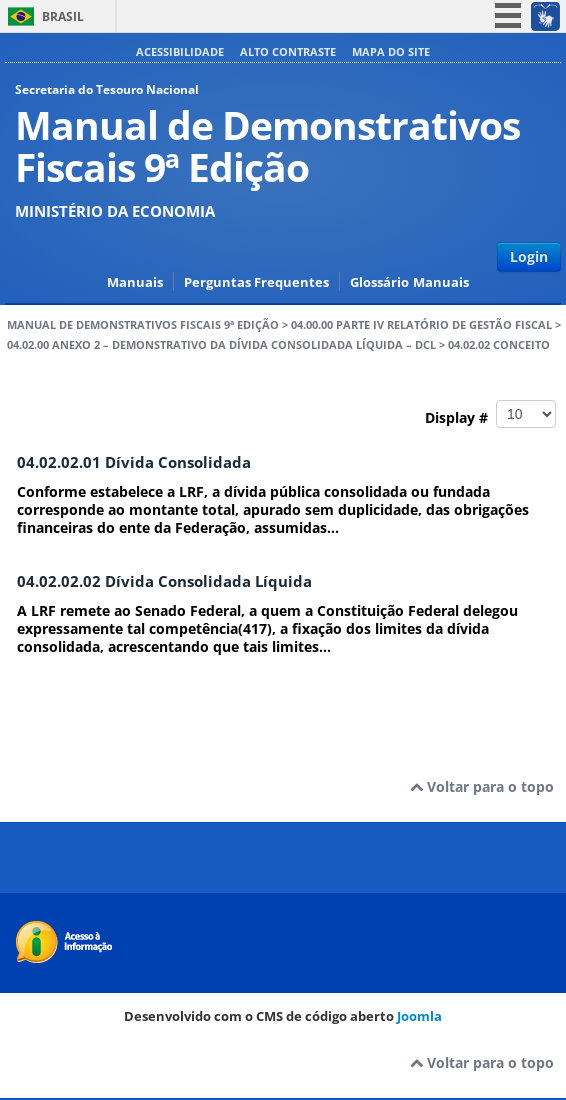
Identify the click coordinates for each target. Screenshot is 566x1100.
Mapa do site (391, 51)
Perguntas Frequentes (256, 282)
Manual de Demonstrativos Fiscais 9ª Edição (143, 325)
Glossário (379, 282)
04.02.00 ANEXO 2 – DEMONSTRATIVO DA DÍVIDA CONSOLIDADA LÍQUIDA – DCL (221, 345)
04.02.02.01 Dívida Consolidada (134, 462)
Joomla (419, 1016)
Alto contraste (288, 51)
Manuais (135, 282)
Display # (490, 414)
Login (529, 256)
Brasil (63, 16)
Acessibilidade (180, 51)
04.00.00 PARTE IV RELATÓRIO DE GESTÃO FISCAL (421, 325)
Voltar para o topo (482, 786)
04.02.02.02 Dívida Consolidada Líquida (164, 581)
